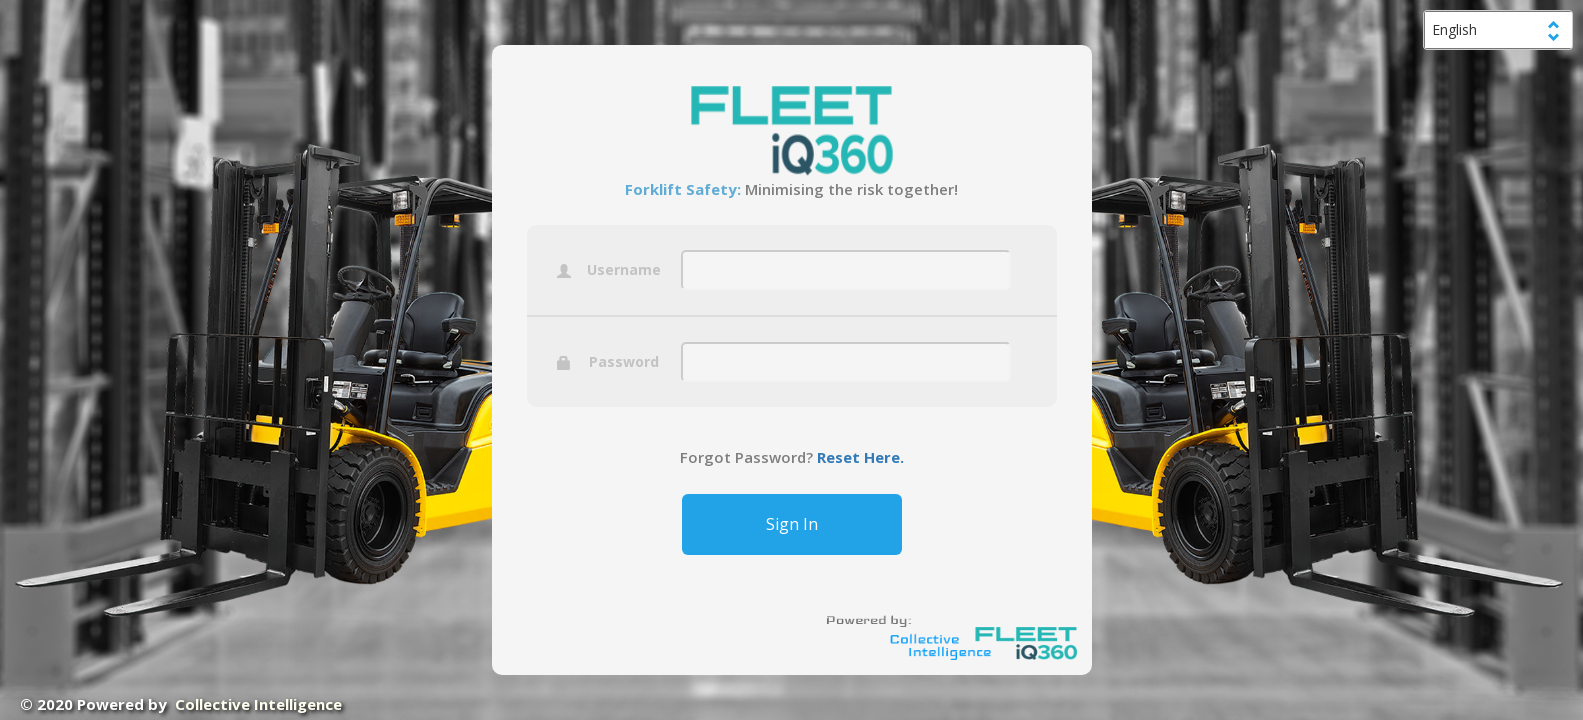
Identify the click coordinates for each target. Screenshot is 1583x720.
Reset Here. (858, 457)
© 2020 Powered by (181, 704)
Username (609, 270)
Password (608, 362)
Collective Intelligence (258, 704)
